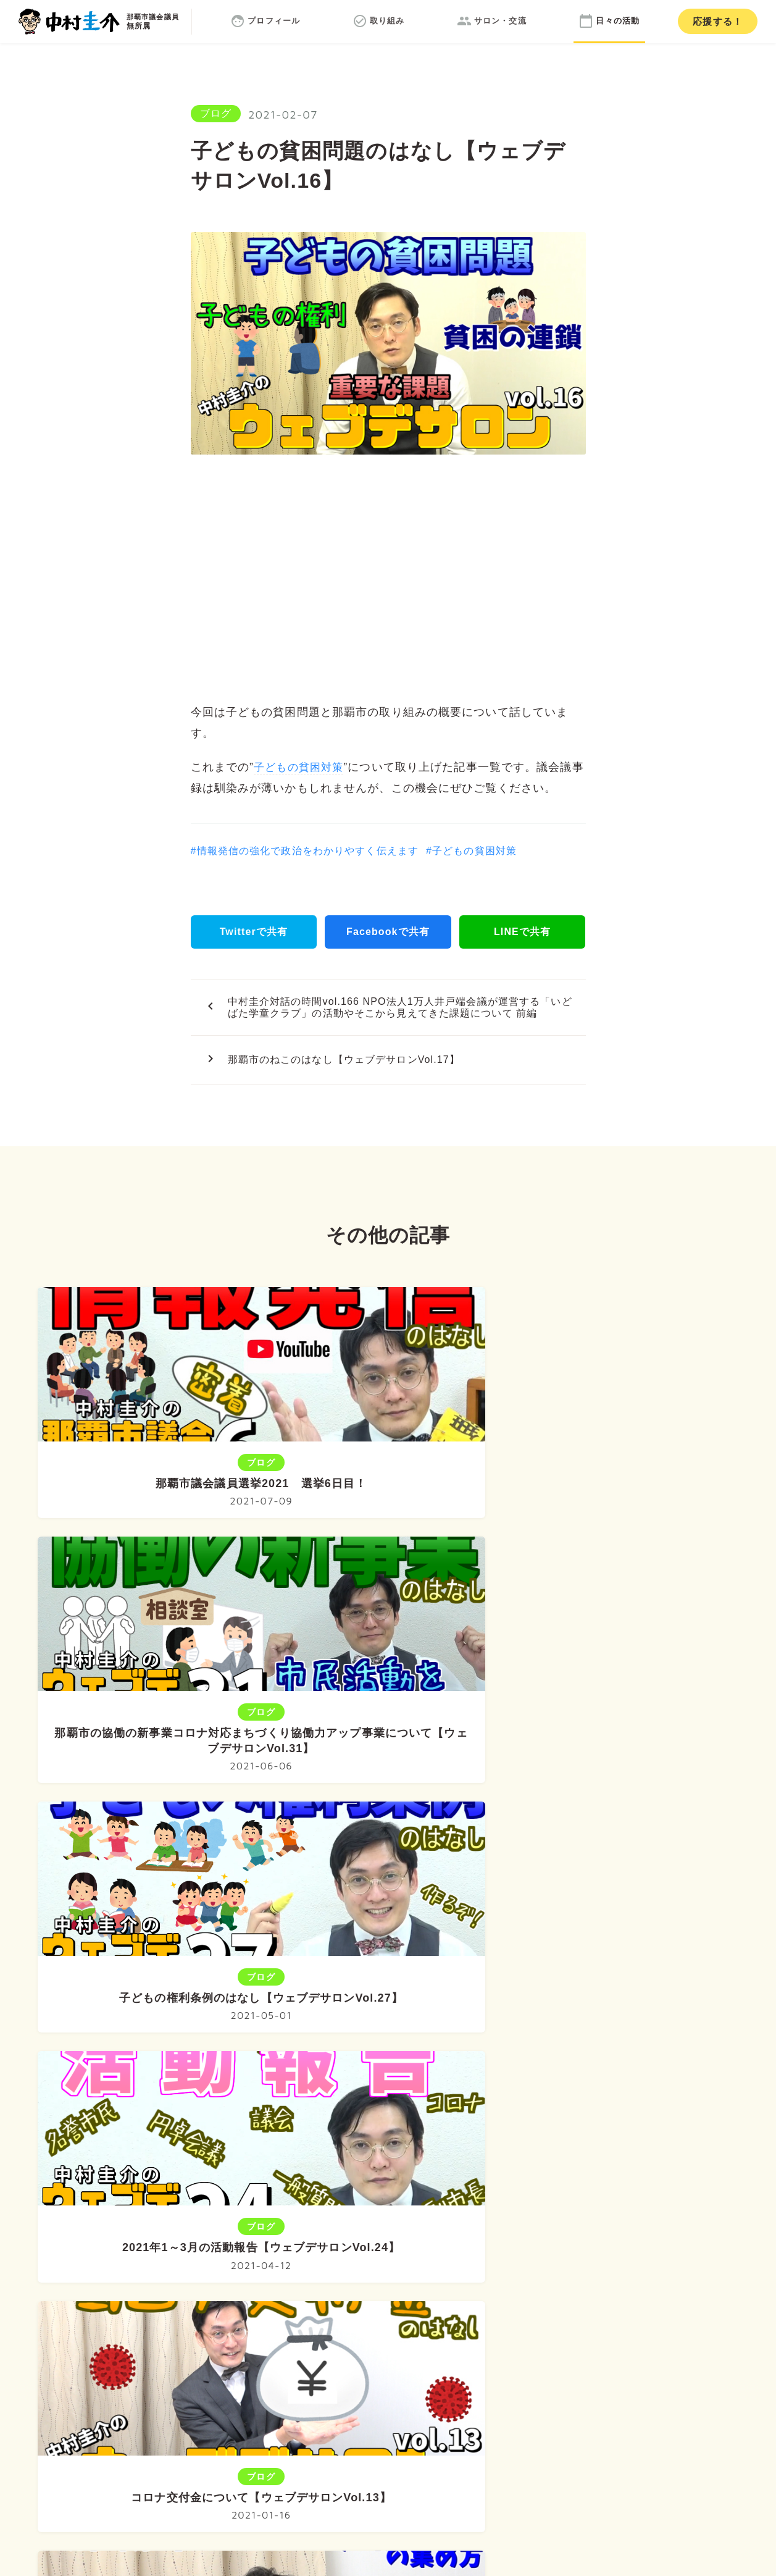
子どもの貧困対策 (301, 767)
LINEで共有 (522, 931)
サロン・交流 (464, 2284)
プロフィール (290, 2284)
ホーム (208, 2284)
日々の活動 (557, 2284)
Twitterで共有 (254, 931)
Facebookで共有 (388, 931)
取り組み (377, 2284)
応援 (718, 21)
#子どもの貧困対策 (471, 850)
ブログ (216, 113)
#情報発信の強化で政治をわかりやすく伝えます (305, 850)
